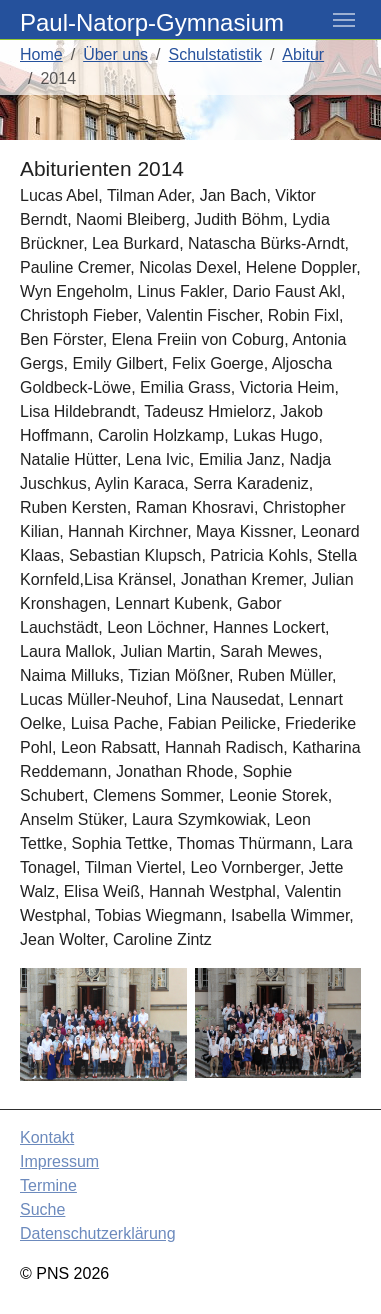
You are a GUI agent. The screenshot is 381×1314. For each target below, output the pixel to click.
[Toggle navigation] (344, 20)
